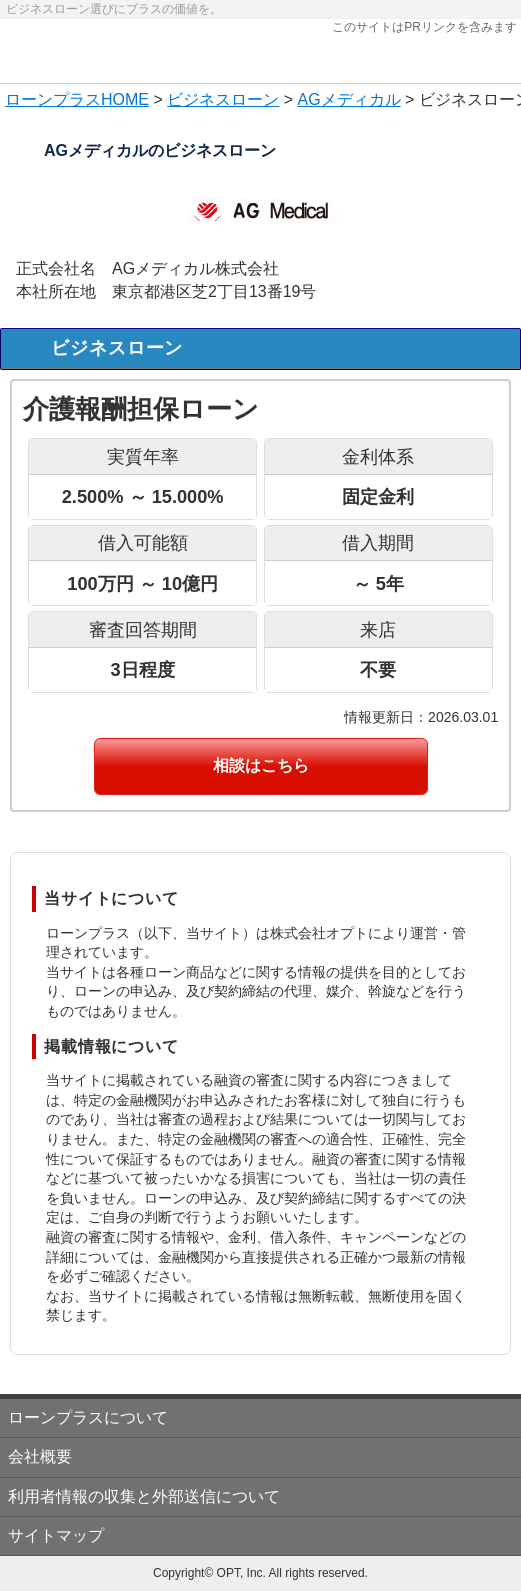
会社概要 (40, 1456)
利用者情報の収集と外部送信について (144, 1496)
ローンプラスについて (88, 1417)
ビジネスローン (223, 99)
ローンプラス (53, 99)
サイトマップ (56, 1535)
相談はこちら (261, 765)
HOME (125, 99)
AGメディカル (348, 99)
